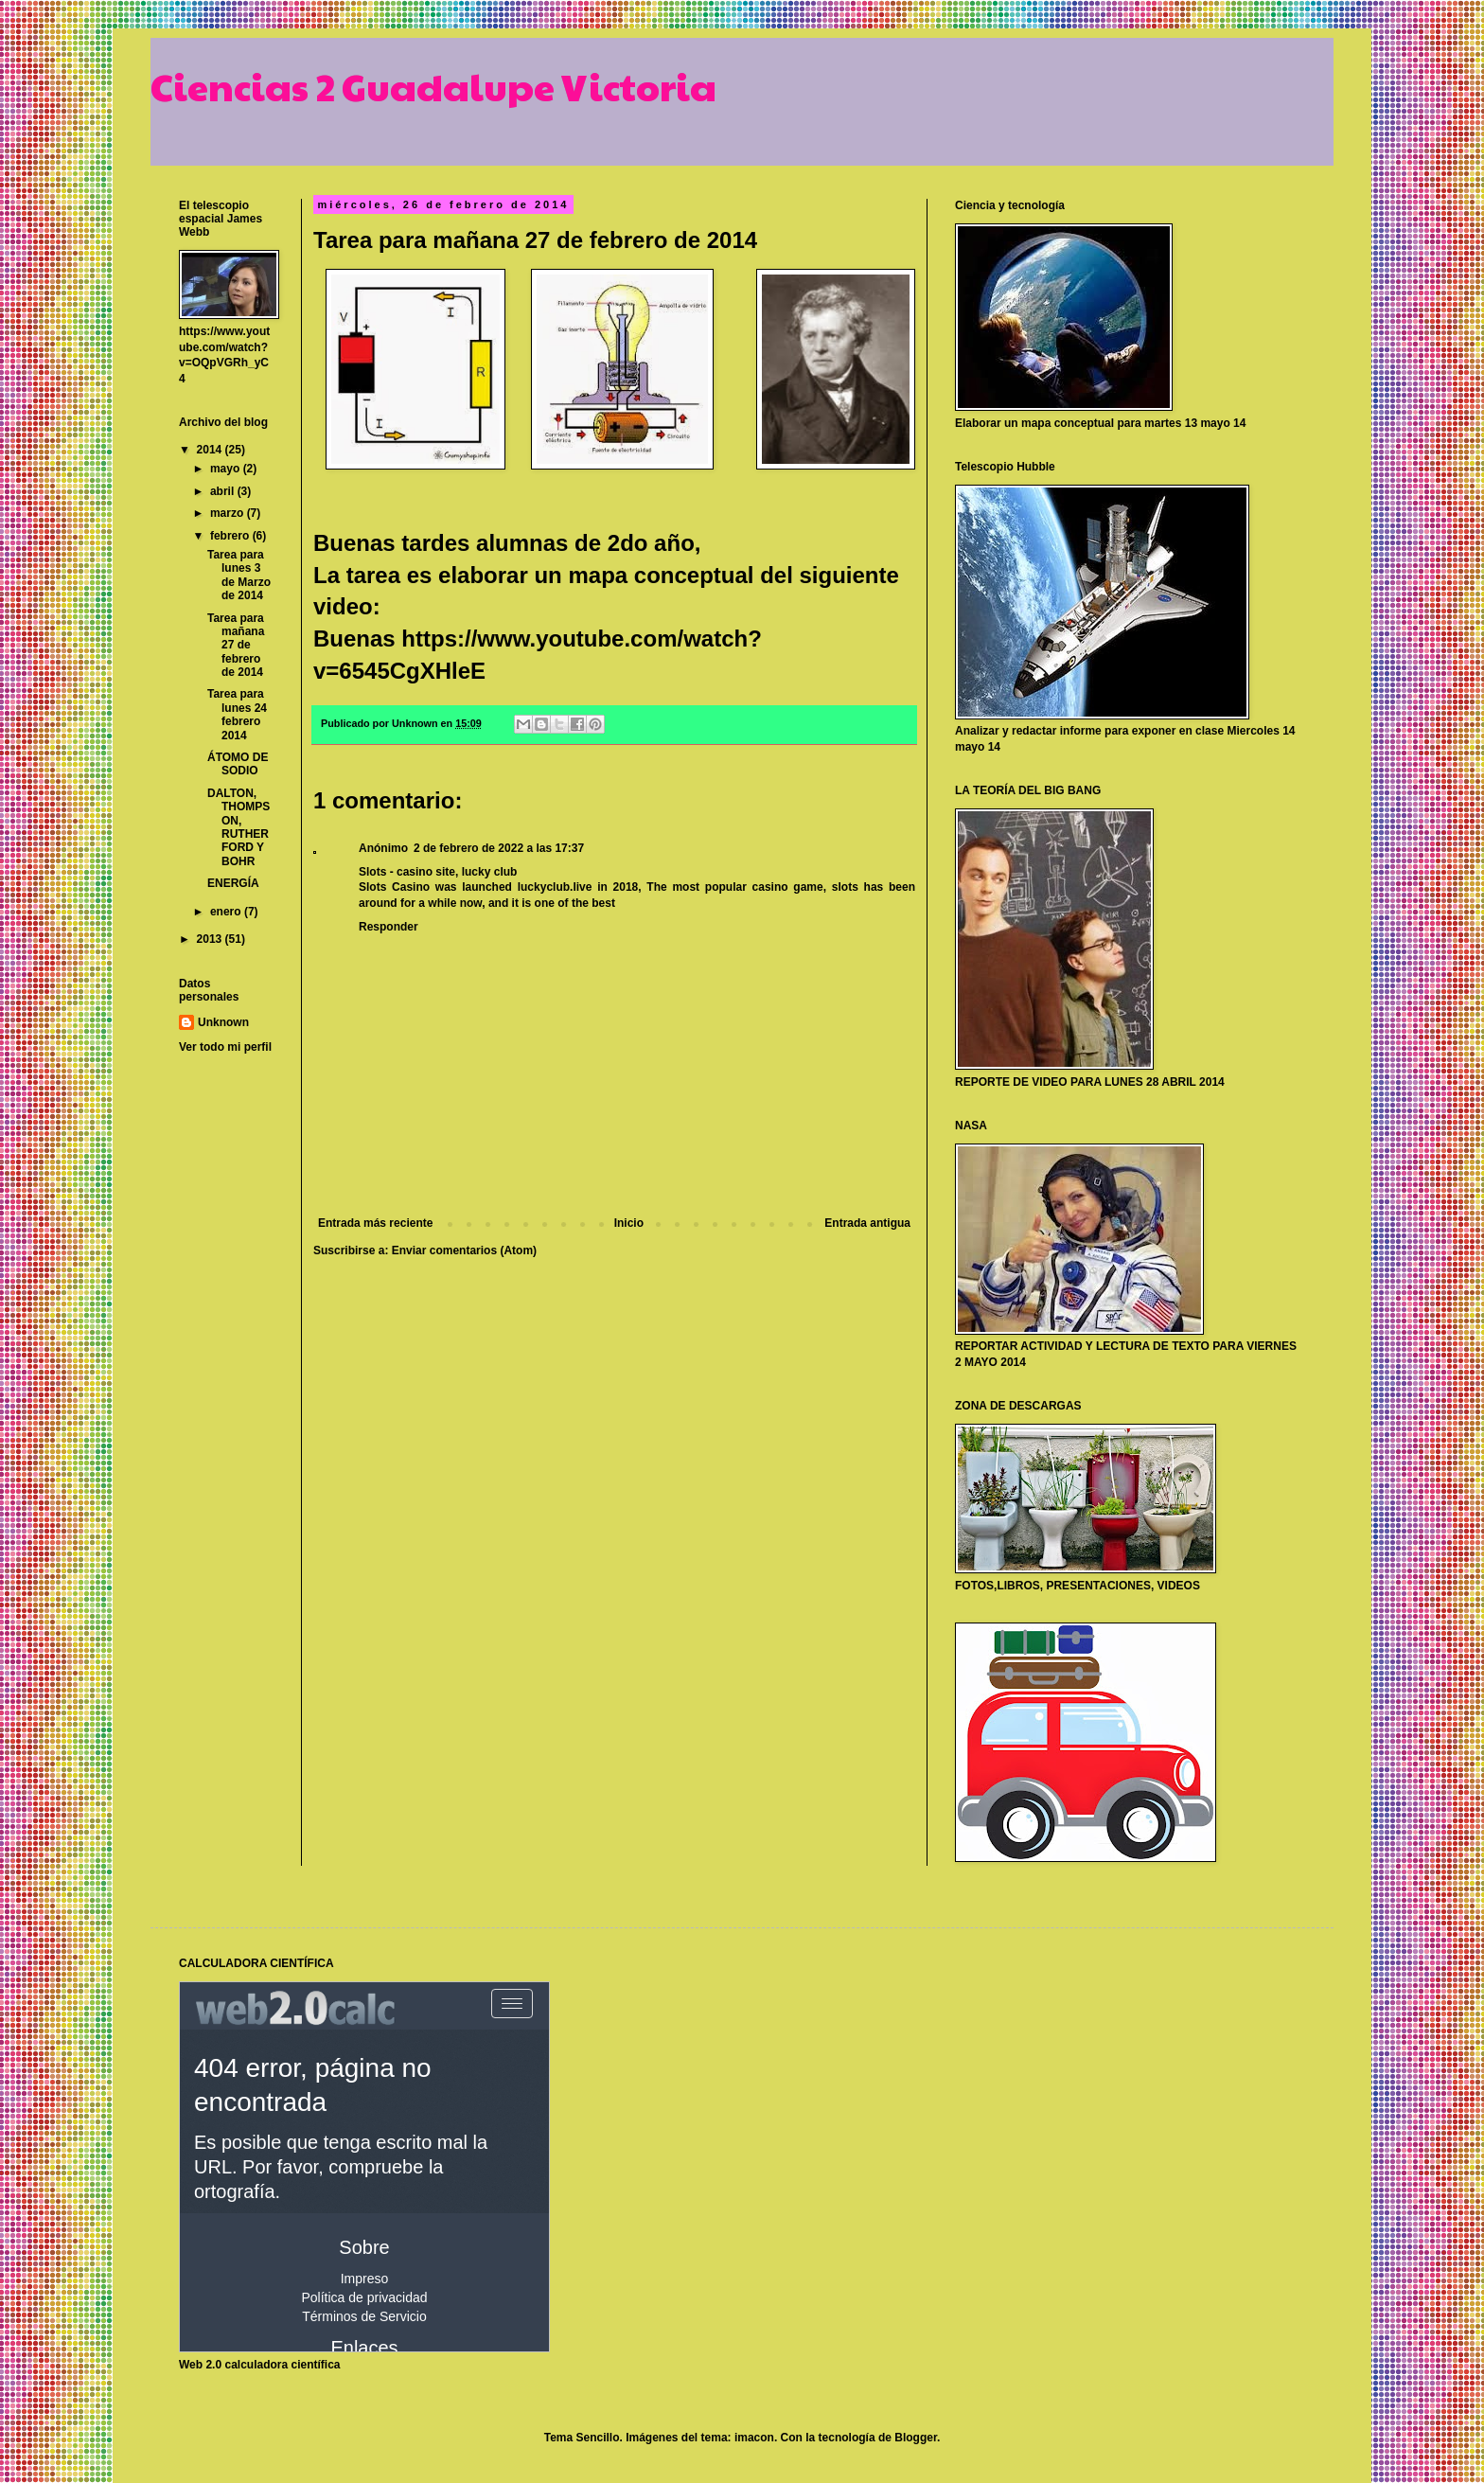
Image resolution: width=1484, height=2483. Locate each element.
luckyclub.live (555, 887)
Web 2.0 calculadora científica (260, 2364)
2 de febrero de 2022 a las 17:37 (499, 848)
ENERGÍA (233, 883)
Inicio (629, 1223)
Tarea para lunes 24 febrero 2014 (237, 714)
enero (227, 911)
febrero (231, 535)
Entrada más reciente (375, 1223)
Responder (388, 926)
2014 (211, 449)
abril (224, 491)
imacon (754, 2437)
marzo (228, 513)
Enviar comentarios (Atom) (464, 1250)
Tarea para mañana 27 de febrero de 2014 (235, 646)
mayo (226, 468)
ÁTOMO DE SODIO (237, 764)
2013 (211, 939)
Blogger (915, 2437)
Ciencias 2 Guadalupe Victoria (433, 85)
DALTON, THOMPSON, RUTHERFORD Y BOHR (238, 827)
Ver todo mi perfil (225, 1047)
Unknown (223, 1022)
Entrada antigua (867, 1223)
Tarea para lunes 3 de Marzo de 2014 (239, 575)
